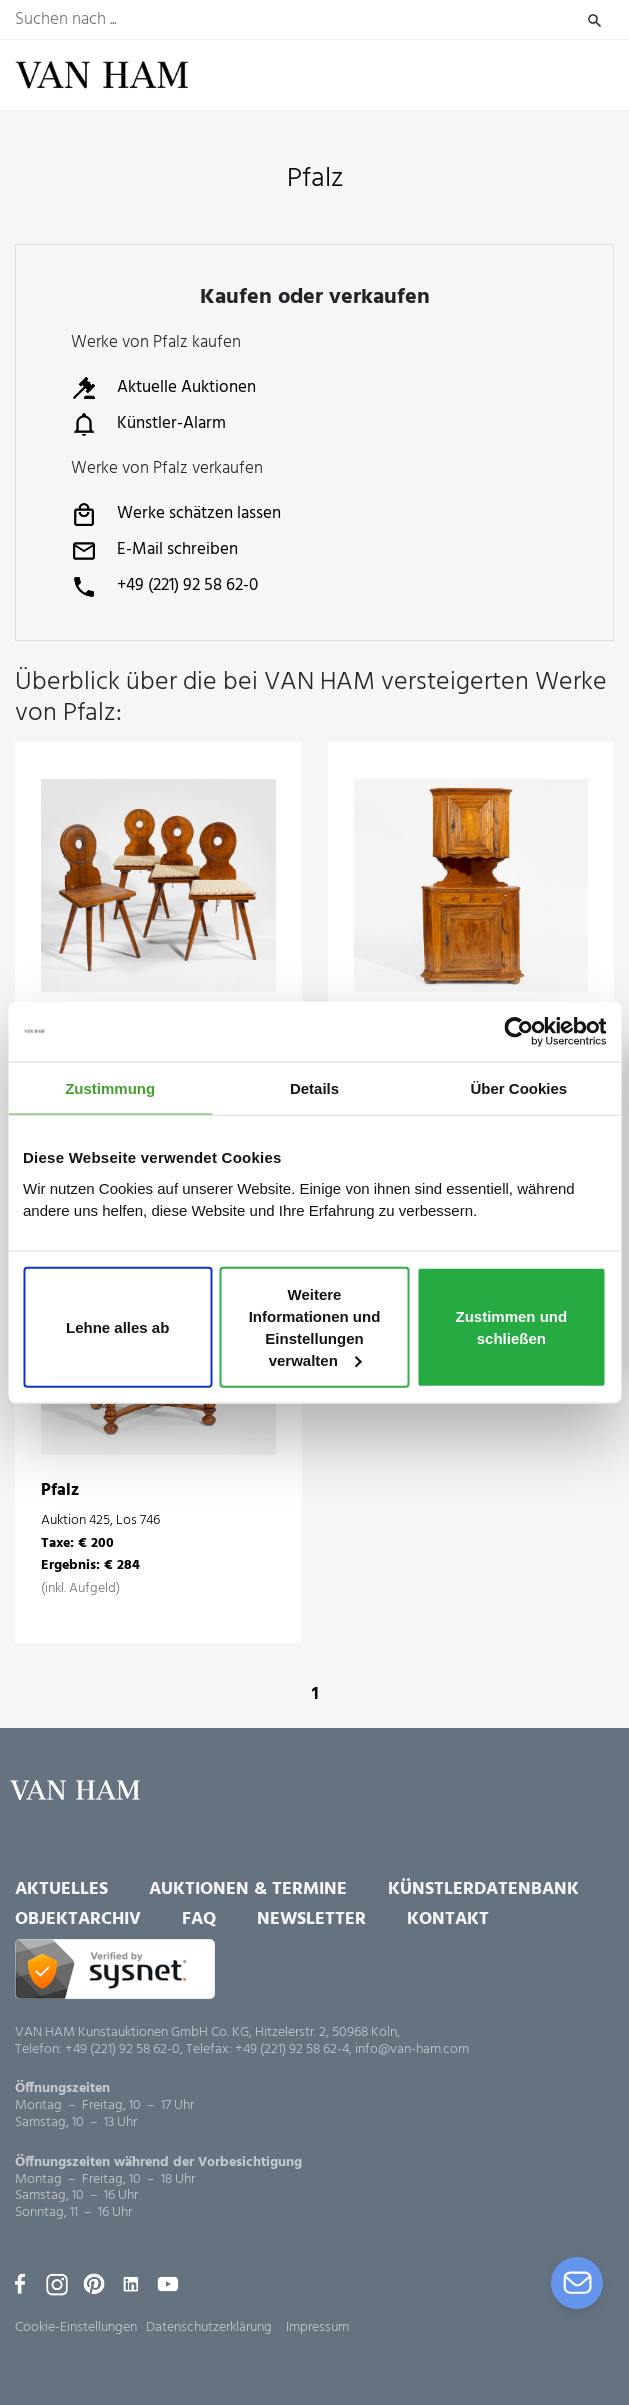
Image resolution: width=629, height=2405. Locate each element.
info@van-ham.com (412, 2049)
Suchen (594, 20)
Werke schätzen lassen (176, 515)
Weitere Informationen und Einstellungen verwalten (315, 1327)
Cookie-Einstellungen (76, 2327)
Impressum (317, 2327)
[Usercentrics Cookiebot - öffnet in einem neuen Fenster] (518, 1031)
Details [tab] (314, 1087)
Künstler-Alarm (148, 424)
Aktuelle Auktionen (163, 388)
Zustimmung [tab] (110, 1087)
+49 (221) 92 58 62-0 (164, 587)
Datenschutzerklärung (209, 2327)
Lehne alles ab (117, 1327)
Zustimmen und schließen (512, 1327)
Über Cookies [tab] (518, 1087)
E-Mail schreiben (154, 551)
